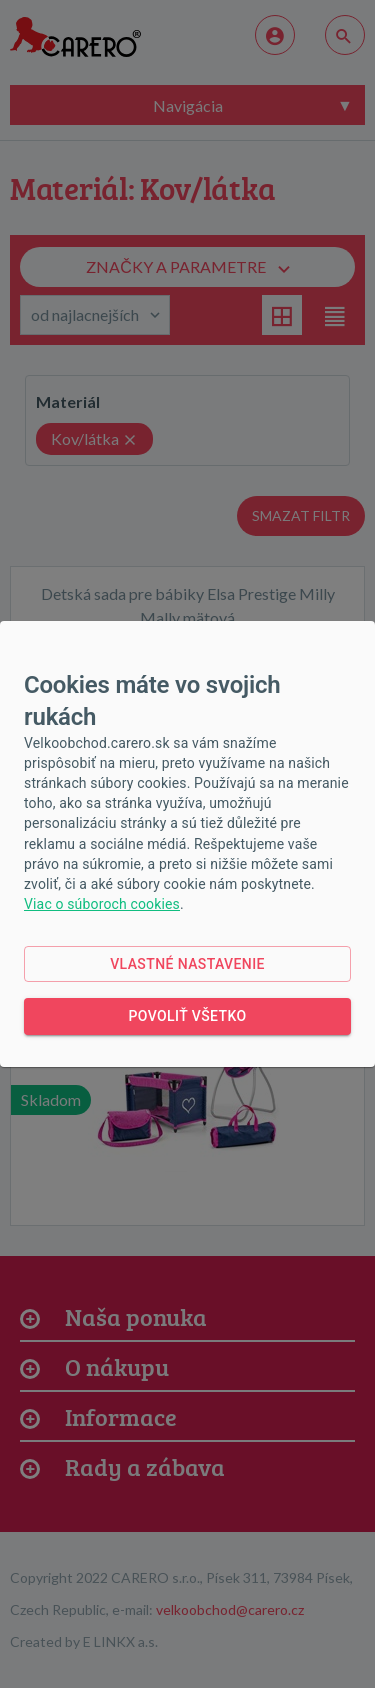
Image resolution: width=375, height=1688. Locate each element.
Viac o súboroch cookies (102, 904)
